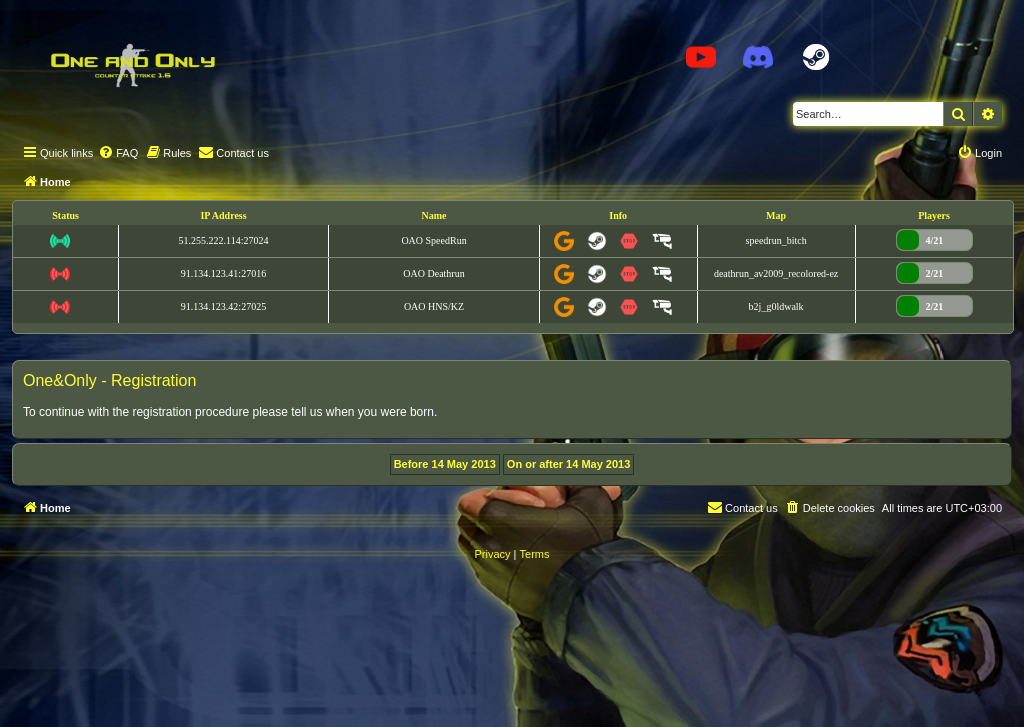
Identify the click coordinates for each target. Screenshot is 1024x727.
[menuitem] (118, 153)
